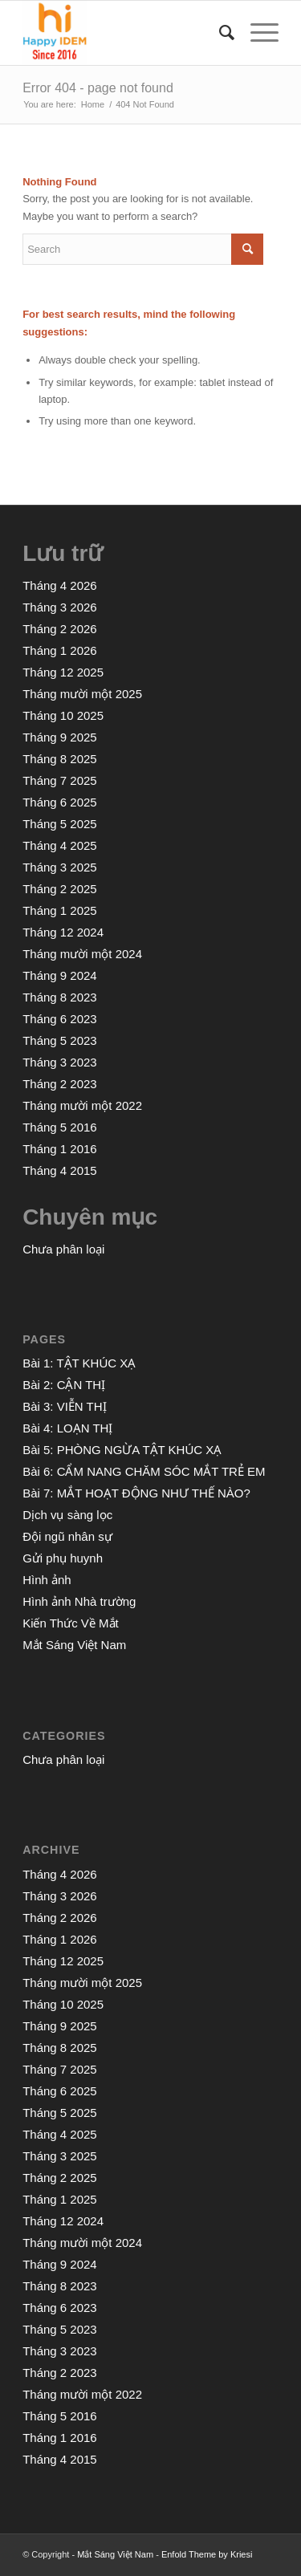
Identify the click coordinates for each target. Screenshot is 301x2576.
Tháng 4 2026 (59, 585)
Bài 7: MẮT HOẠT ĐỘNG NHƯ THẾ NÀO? (136, 1493)
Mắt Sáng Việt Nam (74, 1645)
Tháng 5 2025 (59, 824)
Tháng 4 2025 (59, 845)
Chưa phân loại (63, 1249)
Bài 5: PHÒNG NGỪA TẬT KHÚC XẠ (122, 1450)
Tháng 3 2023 (59, 1062)
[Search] (218, 33)
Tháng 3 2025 (59, 867)
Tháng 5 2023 (59, 1040)
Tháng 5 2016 (59, 1127)
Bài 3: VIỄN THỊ (64, 1406)
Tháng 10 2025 (63, 715)
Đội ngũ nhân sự (67, 1536)
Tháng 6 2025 (59, 802)
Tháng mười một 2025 (82, 694)
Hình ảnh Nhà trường (79, 1601)
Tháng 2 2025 (59, 889)
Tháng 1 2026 (59, 650)
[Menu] (256, 33)
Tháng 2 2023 (59, 1084)
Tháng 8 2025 (59, 759)
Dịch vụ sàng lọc (67, 1515)
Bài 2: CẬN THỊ (63, 1385)
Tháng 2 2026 (59, 629)
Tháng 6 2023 (59, 1019)
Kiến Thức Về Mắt (70, 1623)
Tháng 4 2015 (59, 1170)
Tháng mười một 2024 (82, 954)
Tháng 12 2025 (63, 672)
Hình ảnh (46, 1580)
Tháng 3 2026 (59, 607)
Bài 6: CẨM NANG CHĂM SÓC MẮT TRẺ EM (143, 1471)
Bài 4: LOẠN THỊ (67, 1428)
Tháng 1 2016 (59, 1149)
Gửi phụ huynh (62, 1558)
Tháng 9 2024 (59, 975)
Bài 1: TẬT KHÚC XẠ (79, 1363)
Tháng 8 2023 (59, 997)
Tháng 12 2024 (63, 932)
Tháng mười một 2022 (82, 1105)
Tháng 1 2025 (59, 910)
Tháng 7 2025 (59, 780)
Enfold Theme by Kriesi (207, 2554)
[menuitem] (218, 33)
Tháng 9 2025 (59, 737)
